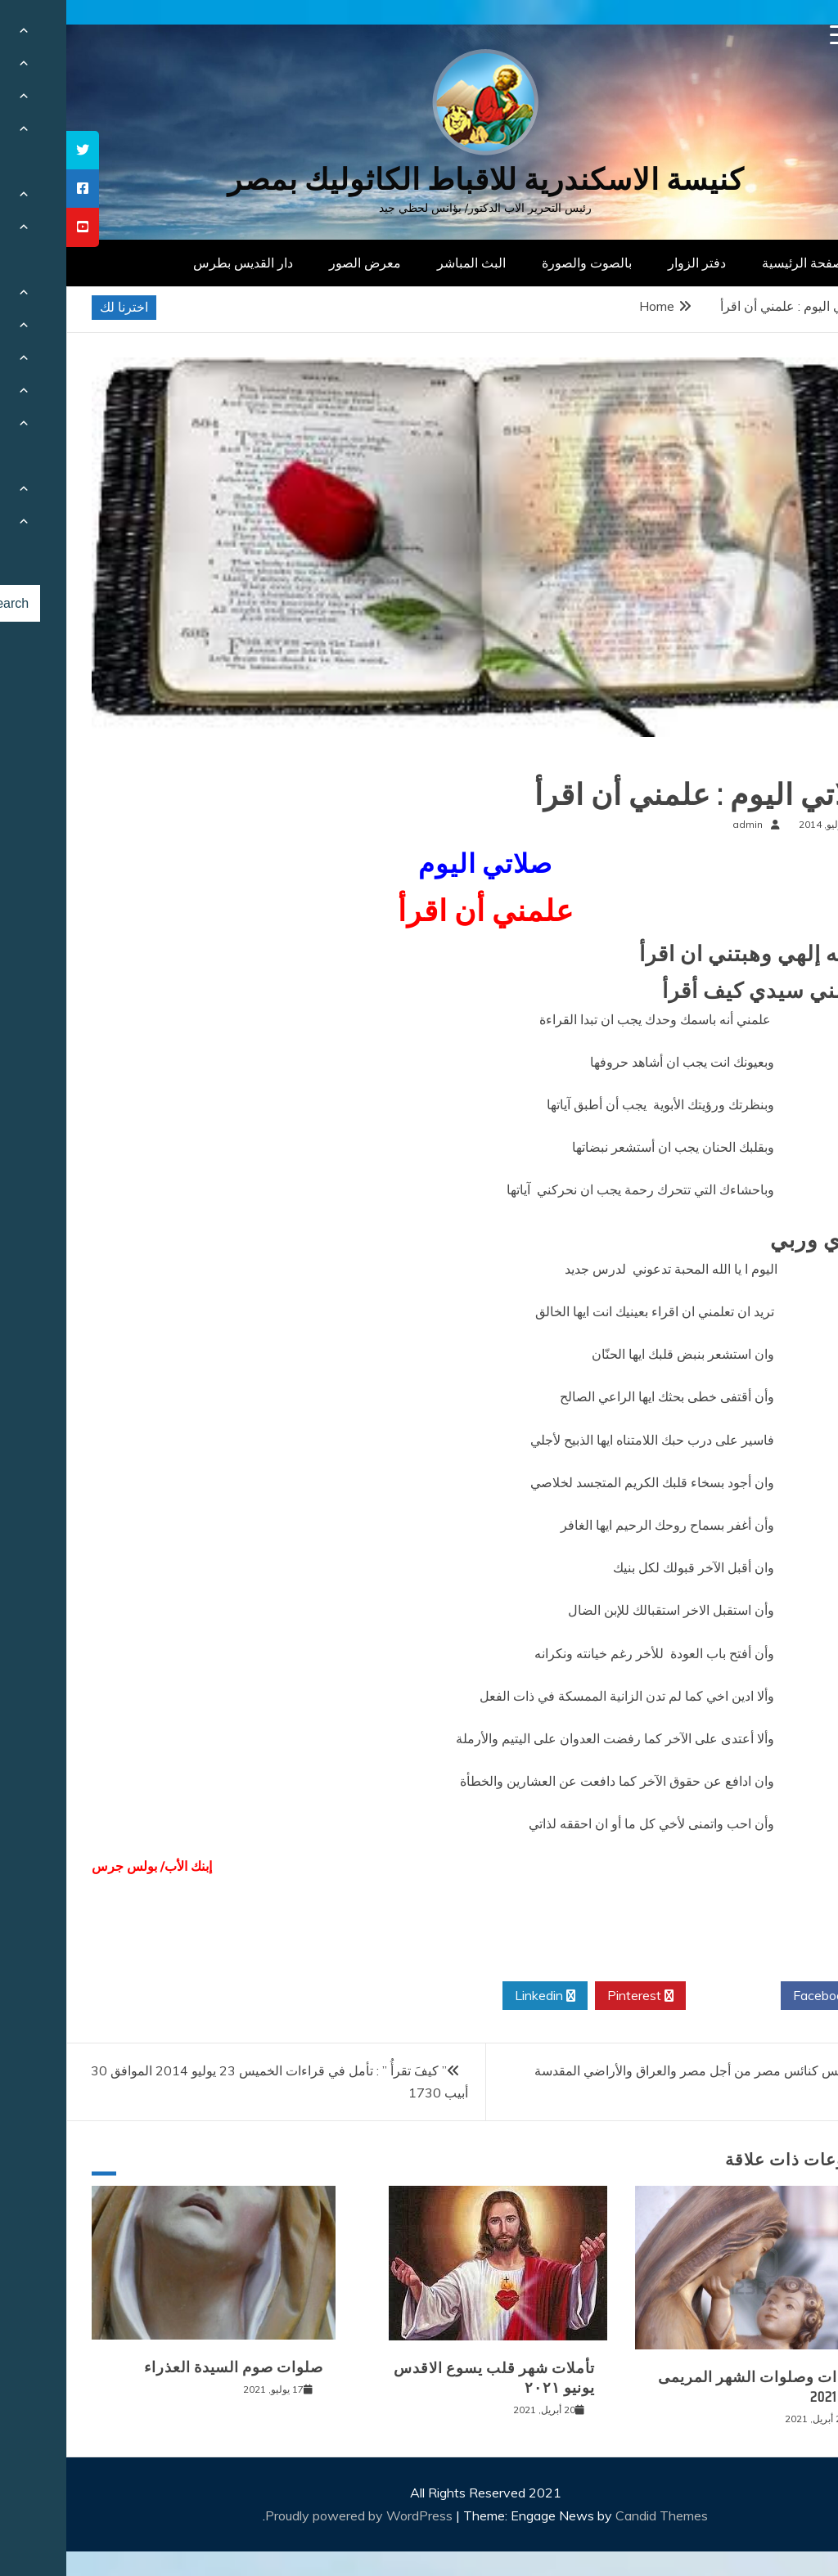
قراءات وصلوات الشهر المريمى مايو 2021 (696, 2386)
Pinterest (574, 1996)
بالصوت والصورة (520, 262)
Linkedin (478, 1996)
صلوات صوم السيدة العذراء (167, 2367)
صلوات (786, 762)
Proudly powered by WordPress (294, 2515)
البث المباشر (405, 262)
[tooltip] (16, 150)
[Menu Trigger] (773, 34)
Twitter (667, 1996)
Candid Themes (595, 2515)
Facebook (761, 1996)
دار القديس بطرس (177, 262)
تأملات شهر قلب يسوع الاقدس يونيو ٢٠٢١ (428, 2377)
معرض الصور (299, 262)
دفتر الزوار (630, 262)
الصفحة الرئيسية (740, 262)
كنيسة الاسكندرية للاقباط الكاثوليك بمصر (419, 179)
